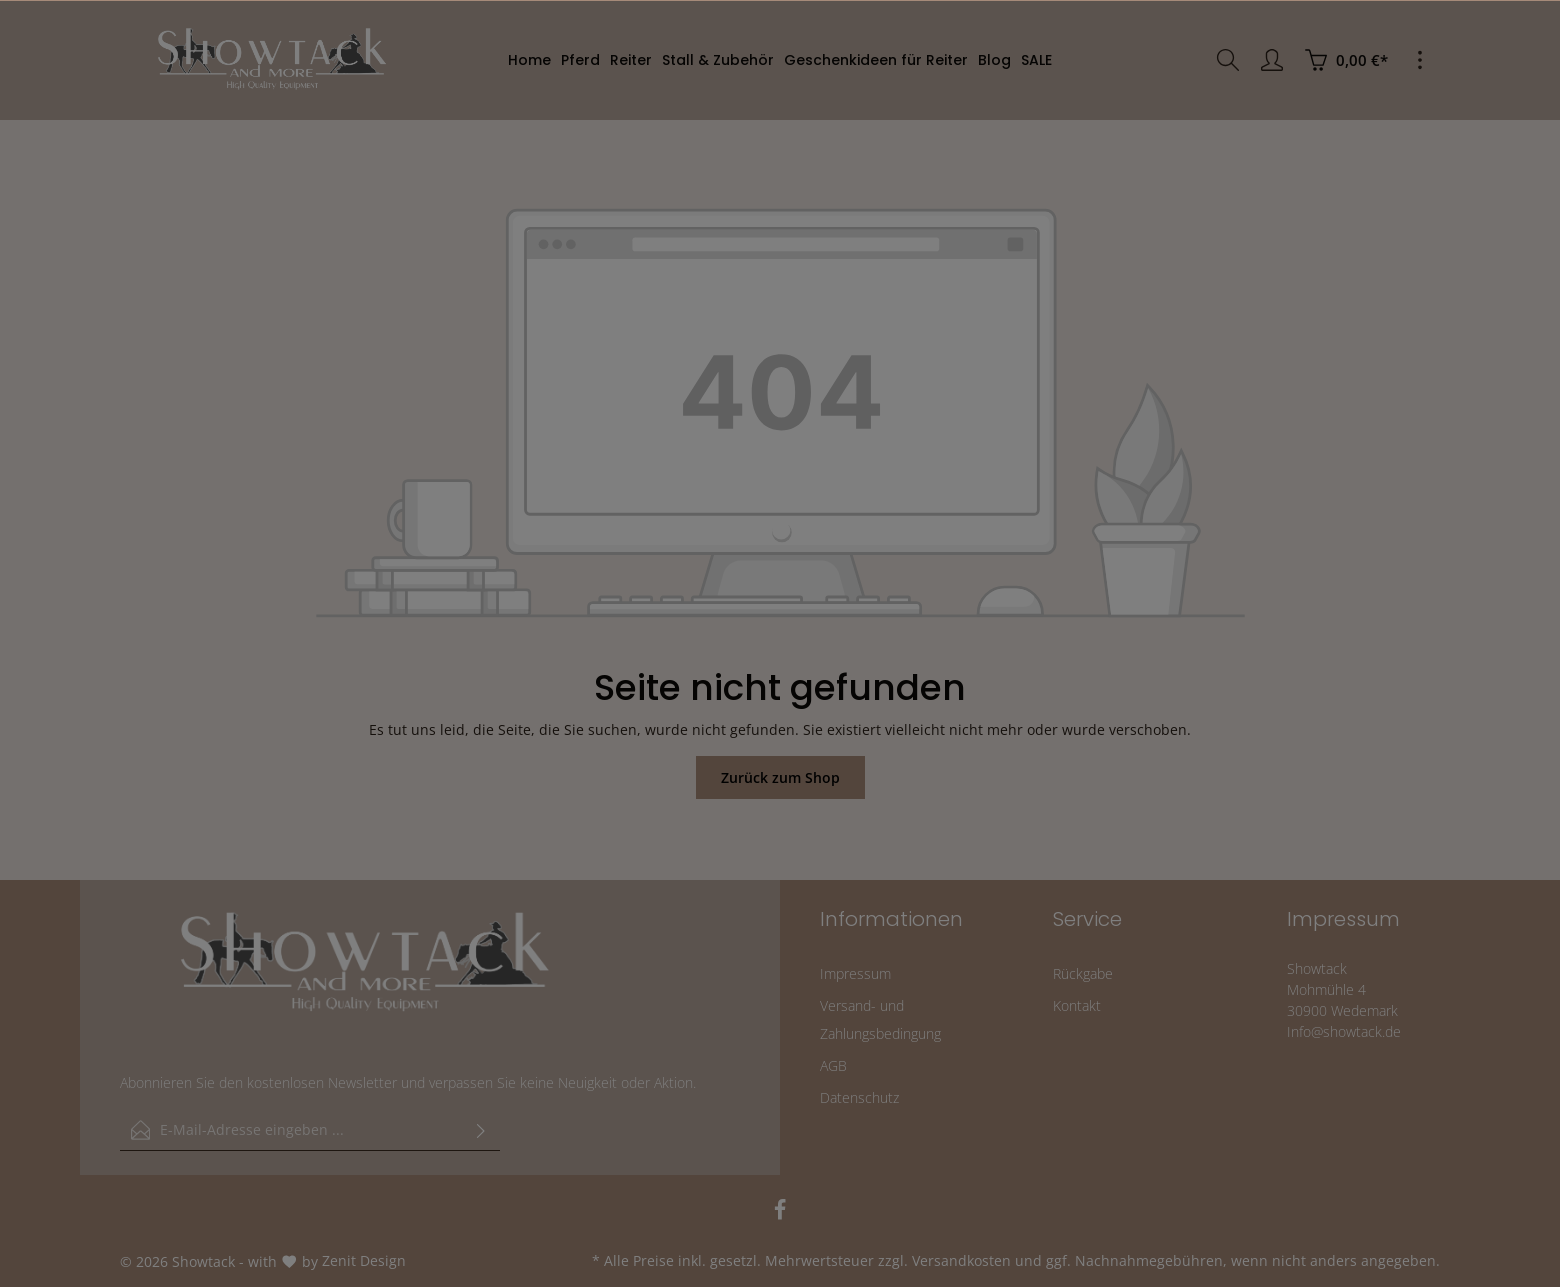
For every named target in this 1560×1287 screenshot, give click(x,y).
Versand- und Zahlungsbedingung (880, 1019)
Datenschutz (859, 1097)
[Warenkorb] (1346, 60)
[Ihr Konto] (1272, 60)
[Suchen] (1228, 60)
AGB (833, 1065)
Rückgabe (1083, 973)
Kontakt (1077, 1005)
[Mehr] (1420, 60)
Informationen (891, 919)
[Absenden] (481, 1130)
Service (1087, 919)
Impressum (855, 973)
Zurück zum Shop (780, 777)
